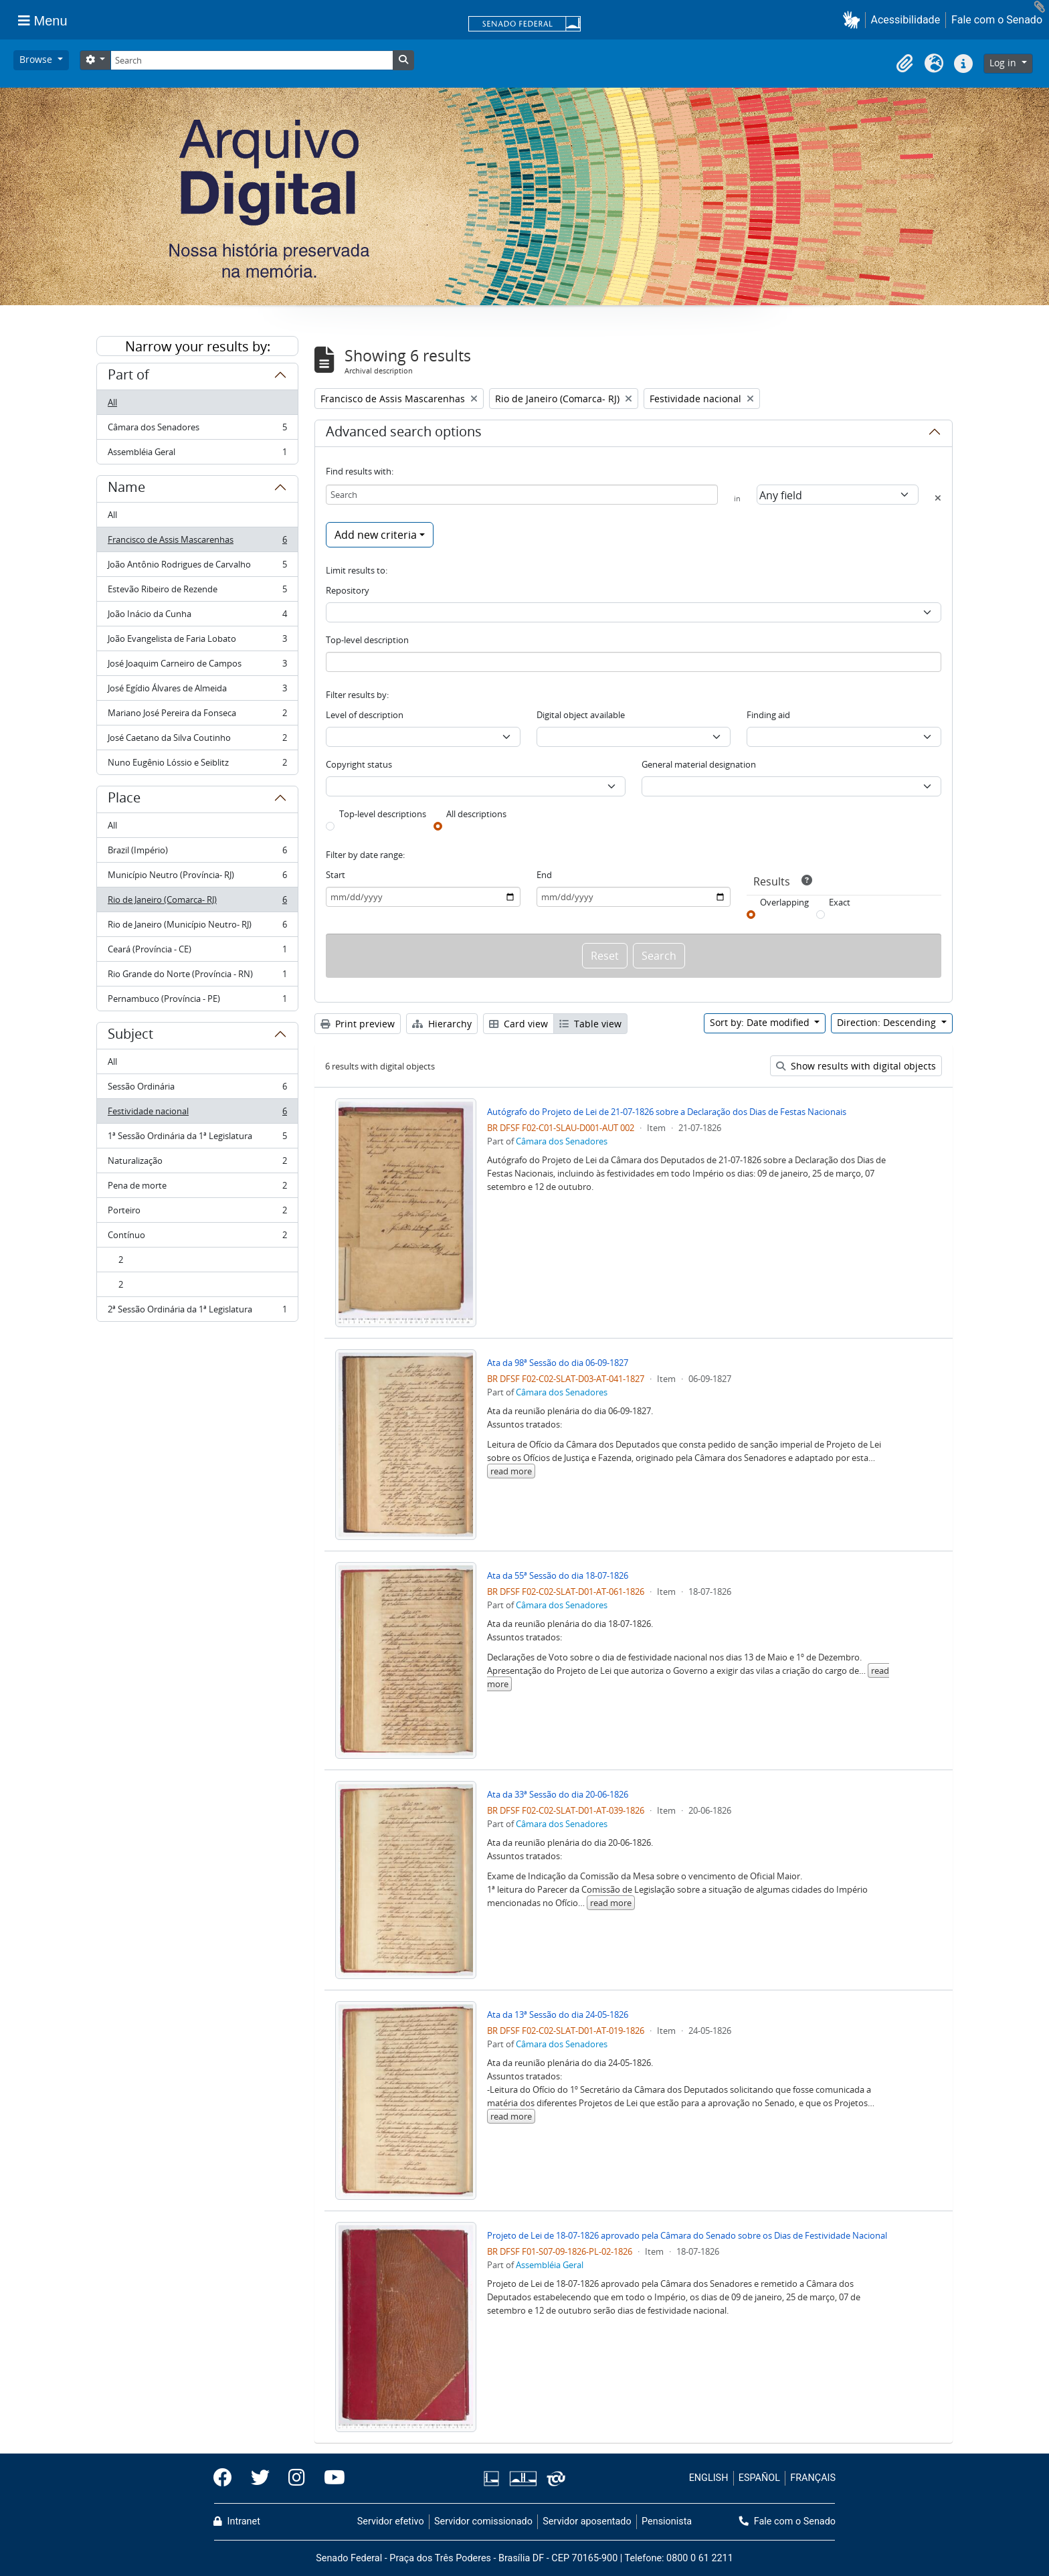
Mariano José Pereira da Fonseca (197, 715)
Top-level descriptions (382, 814)
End (544, 875)
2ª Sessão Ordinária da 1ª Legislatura (197, 1311)
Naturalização (197, 1163)
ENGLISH (709, 2478)
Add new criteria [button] (376, 534)
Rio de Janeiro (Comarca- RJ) (197, 902)
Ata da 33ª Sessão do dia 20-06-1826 (557, 1794)
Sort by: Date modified (761, 1022)
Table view (590, 1023)
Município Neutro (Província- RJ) (197, 877)
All (112, 402)
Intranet (236, 2521)
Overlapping (784, 902)
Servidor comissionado (483, 2521)
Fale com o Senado (996, 19)
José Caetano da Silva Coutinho (197, 740)
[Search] (251, 60)
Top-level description (367, 640)
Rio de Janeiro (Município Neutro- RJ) (197, 927)
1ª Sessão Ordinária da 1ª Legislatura (197, 1138)
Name (126, 489)
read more (511, 1471)
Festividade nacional (197, 1114)
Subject (130, 1036)
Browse (37, 59)
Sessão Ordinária (197, 1089)
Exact (839, 902)
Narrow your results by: (197, 346)
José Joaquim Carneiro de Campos (197, 666)
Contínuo (197, 1238)
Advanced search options (404, 433)
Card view (518, 1023)
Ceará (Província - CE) (197, 952)
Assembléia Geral (197, 454)
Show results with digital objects (856, 1065)
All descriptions (476, 814)
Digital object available (581, 715)
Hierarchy (442, 1023)
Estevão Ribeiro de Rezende (197, 592)
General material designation (699, 764)
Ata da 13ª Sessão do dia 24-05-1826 (557, 2014)
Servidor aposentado (587, 2521)
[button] (854, 20)
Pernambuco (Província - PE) (197, 1001)
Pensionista (667, 2521)
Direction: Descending (888, 1022)
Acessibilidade (906, 19)
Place (124, 799)
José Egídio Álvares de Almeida (197, 691)
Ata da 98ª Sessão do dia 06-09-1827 (557, 1363)
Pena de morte (197, 1188)
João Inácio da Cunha (197, 616)
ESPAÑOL (759, 2478)
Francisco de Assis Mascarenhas (197, 542)
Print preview (357, 1023)
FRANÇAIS (813, 2478)
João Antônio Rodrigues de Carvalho (197, 567)
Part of (128, 376)
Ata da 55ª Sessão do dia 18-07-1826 (557, 1575)
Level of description (364, 715)
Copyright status (359, 764)
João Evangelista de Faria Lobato (197, 641)
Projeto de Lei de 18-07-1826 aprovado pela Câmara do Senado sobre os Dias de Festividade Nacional (687, 2235)
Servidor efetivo (390, 2521)
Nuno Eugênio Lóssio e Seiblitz (197, 765)
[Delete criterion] (938, 498)
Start (335, 875)
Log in (1004, 62)
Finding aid (768, 715)
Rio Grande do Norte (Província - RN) (197, 976)
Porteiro (197, 1213)
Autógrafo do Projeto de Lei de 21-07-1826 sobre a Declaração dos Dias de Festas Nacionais (666, 1112)
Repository (347, 590)
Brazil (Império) (197, 853)
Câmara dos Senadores (197, 430)
